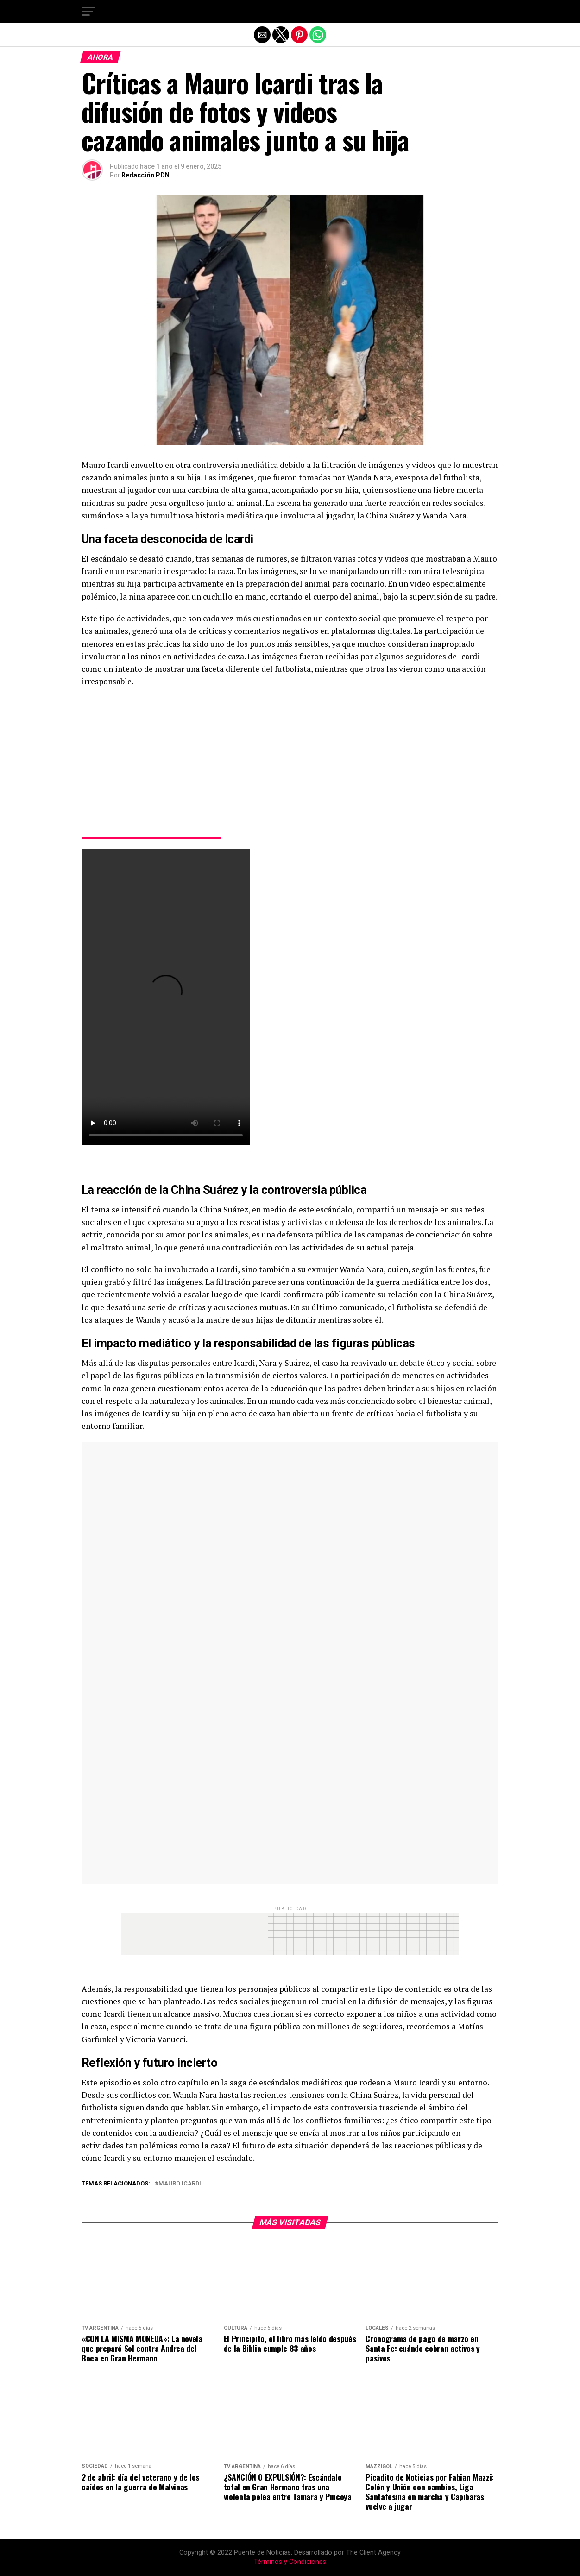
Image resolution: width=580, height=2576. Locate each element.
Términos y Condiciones (290, 2562)
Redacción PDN (145, 175)
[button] (88, 11)
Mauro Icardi (179, 2184)
